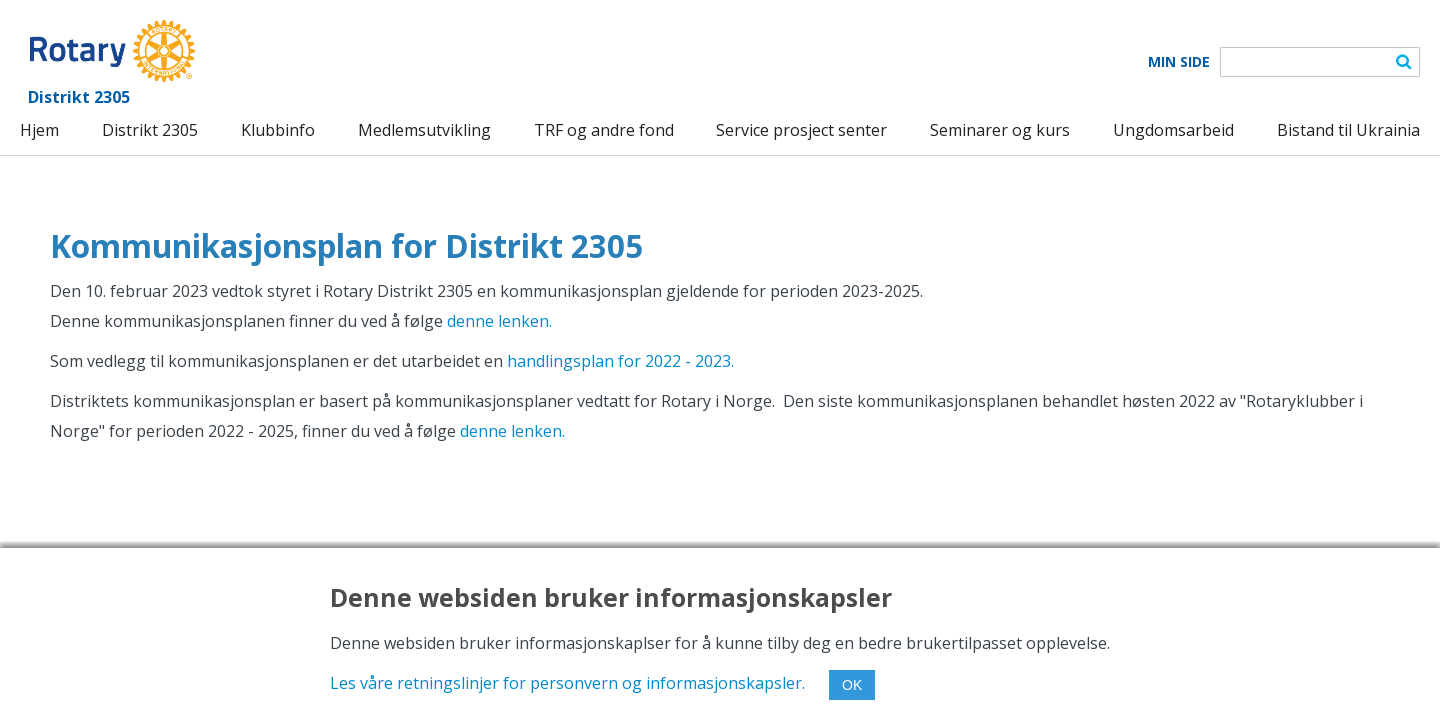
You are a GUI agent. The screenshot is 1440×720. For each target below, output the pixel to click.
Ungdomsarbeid (1173, 130)
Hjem (39, 130)
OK (852, 685)
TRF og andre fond (604, 130)
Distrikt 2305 (150, 130)
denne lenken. (499, 321)
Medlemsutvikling (424, 130)
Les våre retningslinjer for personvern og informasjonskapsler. (567, 683)
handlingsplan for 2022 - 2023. (620, 361)
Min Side (1179, 62)
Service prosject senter (801, 130)
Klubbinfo (278, 130)
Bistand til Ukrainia (1348, 130)
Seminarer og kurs (1000, 130)
